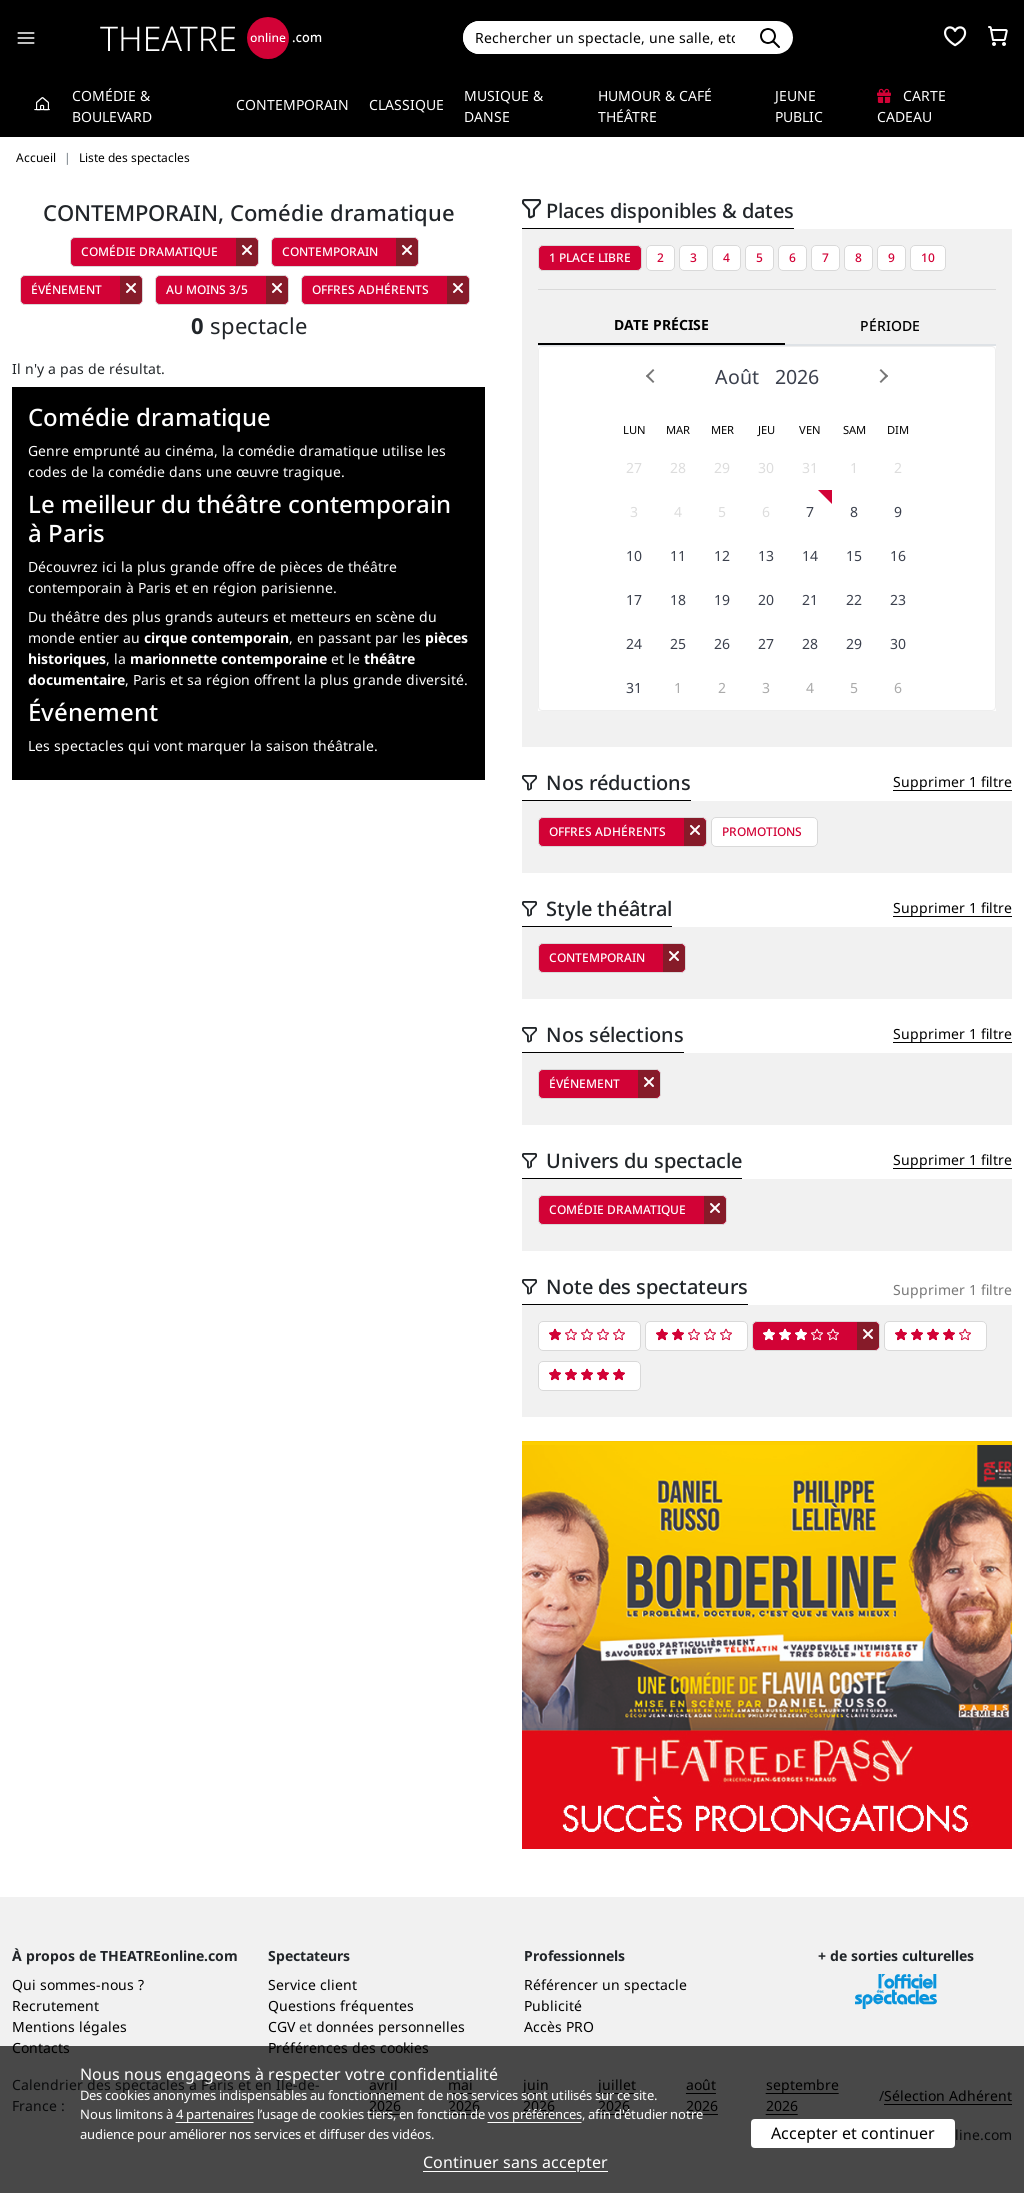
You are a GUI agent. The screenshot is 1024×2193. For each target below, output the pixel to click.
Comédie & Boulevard (112, 106)
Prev (651, 376)
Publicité (553, 2005)
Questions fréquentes (341, 2005)
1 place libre (590, 257)
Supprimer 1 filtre (952, 781)
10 (928, 257)
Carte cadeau (911, 106)
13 (766, 555)
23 (898, 599)
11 (678, 555)
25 (678, 643)
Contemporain (292, 104)
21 (810, 599)
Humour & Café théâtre (655, 106)
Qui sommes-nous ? (78, 1984)
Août (737, 376)
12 (722, 555)
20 (766, 599)
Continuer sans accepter (515, 2162)
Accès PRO (559, 2026)
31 (810, 467)
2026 (797, 376)
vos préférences (535, 2114)
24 (634, 643)
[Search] (605, 37)
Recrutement (55, 2005)
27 (634, 467)
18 (678, 599)
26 (722, 643)
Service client (312, 1984)
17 (634, 599)
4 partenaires (215, 2114)
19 (722, 599)
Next (883, 376)
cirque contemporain (216, 637)
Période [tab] (890, 325)
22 (854, 599)
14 (810, 555)
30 (766, 467)
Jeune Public (799, 106)
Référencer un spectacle (605, 1984)
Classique (406, 104)
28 (678, 467)
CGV (281, 2026)
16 (898, 555)
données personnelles (390, 2026)
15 (854, 555)
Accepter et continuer (853, 2133)
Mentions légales (69, 2026)
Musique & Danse (503, 106)
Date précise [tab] (661, 324)
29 (722, 467)
